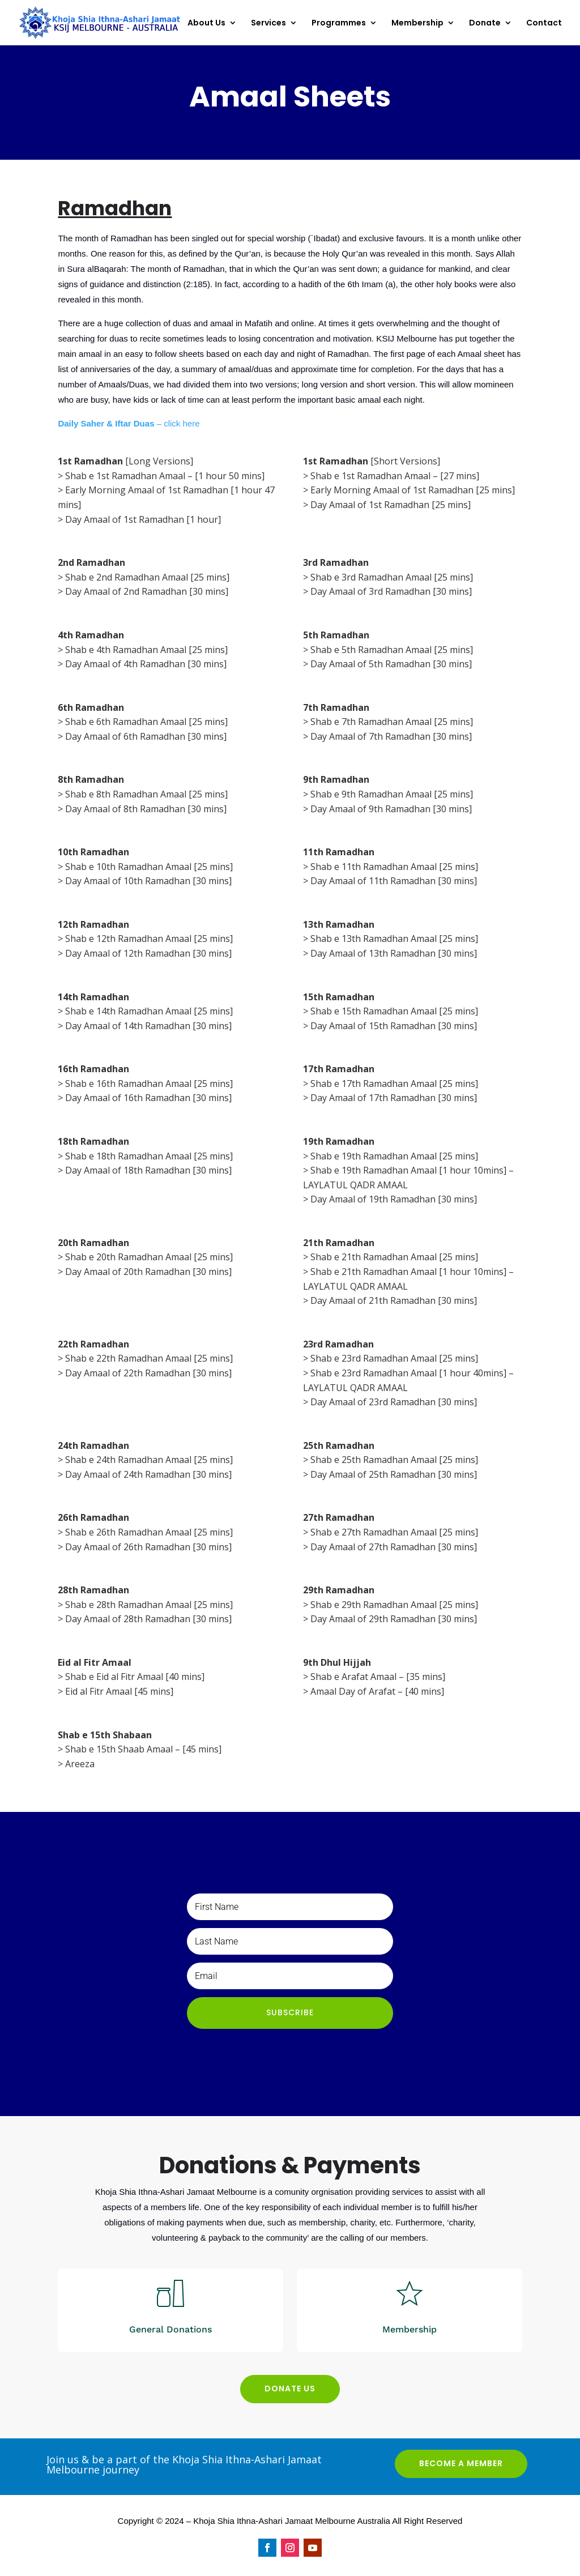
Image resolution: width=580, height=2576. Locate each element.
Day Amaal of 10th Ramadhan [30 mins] (148, 881)
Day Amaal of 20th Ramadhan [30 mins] (148, 1271)
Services (268, 23)
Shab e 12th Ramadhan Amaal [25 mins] (149, 938)
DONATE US (290, 2388)
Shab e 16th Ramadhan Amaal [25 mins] (149, 1083)
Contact (544, 23)
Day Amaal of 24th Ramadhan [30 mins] (148, 1474)
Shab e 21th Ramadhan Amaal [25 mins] (394, 1257)
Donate (485, 23)
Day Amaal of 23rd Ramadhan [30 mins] (393, 1402)
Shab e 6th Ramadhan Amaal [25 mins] (146, 721)
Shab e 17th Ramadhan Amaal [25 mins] (394, 1083)
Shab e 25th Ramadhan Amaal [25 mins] (394, 1459)
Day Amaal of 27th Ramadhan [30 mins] (393, 1547)
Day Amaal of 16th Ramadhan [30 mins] (148, 1097)
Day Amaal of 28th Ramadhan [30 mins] (148, 1619)
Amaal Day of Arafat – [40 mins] (377, 1691)
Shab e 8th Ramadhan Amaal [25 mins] (146, 794)
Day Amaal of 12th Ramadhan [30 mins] (148, 953)
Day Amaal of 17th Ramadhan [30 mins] (393, 1097)
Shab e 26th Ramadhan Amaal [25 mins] (149, 1532)
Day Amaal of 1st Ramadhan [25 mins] (390, 504)
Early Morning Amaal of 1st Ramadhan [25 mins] (412, 490)
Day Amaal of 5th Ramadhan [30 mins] (391, 664)
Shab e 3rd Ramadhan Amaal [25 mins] (391, 577)
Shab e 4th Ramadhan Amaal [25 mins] (146, 649)
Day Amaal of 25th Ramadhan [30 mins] (393, 1474)
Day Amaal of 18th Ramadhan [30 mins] (148, 1170)
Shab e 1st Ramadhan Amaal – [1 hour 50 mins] (165, 476)
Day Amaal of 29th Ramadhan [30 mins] (393, 1619)
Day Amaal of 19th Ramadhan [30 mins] (393, 1199)
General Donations (170, 2329)
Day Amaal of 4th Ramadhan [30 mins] (146, 664)
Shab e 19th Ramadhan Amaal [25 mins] (394, 1156)
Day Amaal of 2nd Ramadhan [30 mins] (146, 591)
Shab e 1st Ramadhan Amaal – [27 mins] (394, 476)
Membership (417, 23)
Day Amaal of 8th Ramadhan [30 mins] (146, 809)
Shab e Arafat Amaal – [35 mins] (377, 1676)
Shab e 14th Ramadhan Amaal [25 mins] (149, 1011)
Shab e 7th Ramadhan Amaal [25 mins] (391, 721)
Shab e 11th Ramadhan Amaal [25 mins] (394, 866)
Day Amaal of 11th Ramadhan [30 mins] (393, 881)
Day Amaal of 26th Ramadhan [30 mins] (148, 1547)
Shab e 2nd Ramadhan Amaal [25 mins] (147, 577)
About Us (206, 23)
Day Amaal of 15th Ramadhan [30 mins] (393, 1026)
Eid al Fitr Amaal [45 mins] (119, 1691)
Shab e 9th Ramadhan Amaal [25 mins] (391, 794)
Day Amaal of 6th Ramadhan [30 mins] (146, 736)
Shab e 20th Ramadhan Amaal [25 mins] (149, 1257)
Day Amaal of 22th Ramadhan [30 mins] (148, 1373)
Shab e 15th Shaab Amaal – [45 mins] (143, 1749)
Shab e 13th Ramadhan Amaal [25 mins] (394, 938)
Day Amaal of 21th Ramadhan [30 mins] (393, 1300)
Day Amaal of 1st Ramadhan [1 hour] (143, 519)
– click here (128, 423)
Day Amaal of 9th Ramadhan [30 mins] (391, 809)
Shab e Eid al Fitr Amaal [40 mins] (134, 1676)
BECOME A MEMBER (461, 2463)
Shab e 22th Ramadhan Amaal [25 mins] (149, 1358)
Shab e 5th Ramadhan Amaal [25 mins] (391, 649)
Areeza (80, 1764)
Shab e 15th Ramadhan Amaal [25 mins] (394, 1011)
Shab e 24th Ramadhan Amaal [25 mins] (149, 1459)
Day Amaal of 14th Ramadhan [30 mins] (148, 1026)
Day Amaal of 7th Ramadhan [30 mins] (391, 736)
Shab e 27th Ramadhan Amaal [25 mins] (394, 1532)
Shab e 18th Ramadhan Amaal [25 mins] (149, 1156)
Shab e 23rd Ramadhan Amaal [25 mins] (394, 1358)
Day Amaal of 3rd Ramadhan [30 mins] (391, 591)
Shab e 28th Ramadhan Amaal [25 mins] (149, 1604)
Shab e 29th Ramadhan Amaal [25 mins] (394, 1604)
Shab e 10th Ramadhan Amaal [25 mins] (149, 866)
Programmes (339, 23)
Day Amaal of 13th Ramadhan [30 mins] (393, 953)
